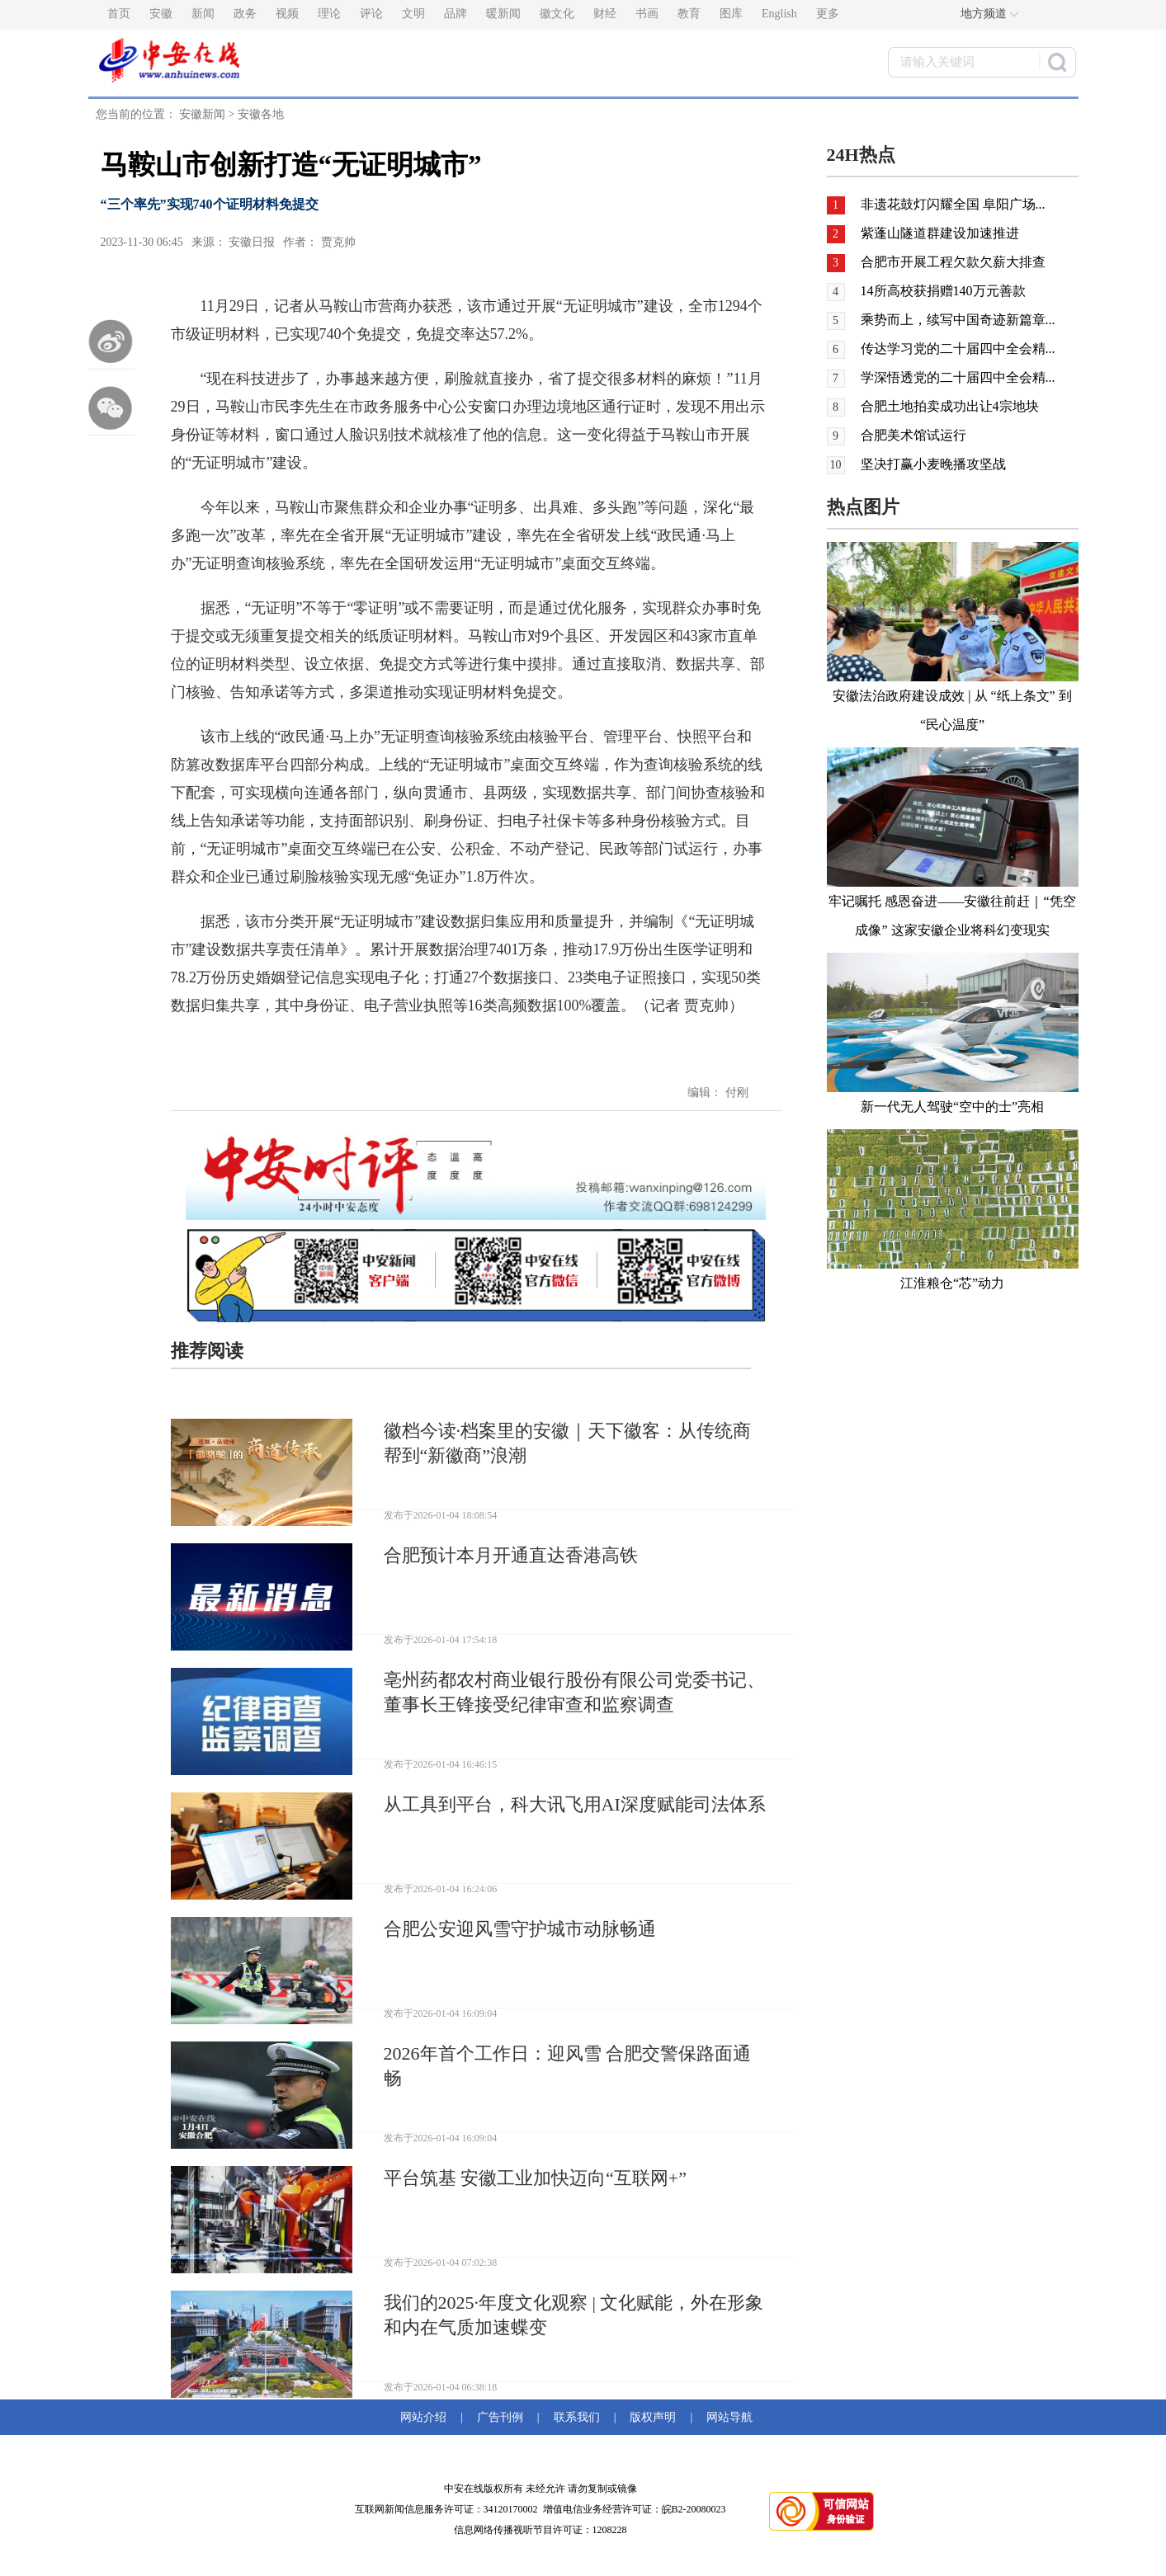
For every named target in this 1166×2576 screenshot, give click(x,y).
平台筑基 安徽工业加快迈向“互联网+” (535, 2178)
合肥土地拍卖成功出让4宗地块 (950, 406)
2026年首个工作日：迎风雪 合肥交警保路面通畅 (568, 2066)
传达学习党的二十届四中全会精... (958, 348)
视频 (287, 13)
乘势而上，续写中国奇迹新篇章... (958, 320)
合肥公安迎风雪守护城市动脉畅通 (520, 1929)
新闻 (203, 13)
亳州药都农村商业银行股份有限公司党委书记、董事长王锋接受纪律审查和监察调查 (574, 1692)
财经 (604, 13)
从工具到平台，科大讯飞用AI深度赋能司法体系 (575, 1804)
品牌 (455, 13)
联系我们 (577, 2417)
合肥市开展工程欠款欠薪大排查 (953, 262)
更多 (827, 13)
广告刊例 (500, 2417)
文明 (413, 13)
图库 (731, 13)
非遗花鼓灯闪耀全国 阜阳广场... (953, 204)
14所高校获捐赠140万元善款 (943, 291)
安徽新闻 (202, 114)
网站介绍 (426, 2417)
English (779, 13)
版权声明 (653, 2417)
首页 (118, 13)
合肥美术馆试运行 (913, 435)
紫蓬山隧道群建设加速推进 (940, 233)
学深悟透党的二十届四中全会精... (958, 377)
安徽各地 (261, 114)
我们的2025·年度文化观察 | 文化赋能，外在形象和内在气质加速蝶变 (574, 2315)
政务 (245, 13)
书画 (647, 13)
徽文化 (557, 13)
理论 (329, 13)
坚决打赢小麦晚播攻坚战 (933, 464)
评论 (371, 13)
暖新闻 (503, 13)
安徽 (160, 13)
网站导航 (727, 2417)
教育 (689, 13)
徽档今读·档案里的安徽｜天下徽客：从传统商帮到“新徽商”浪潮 (568, 1443)
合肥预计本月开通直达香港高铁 (511, 1555)
